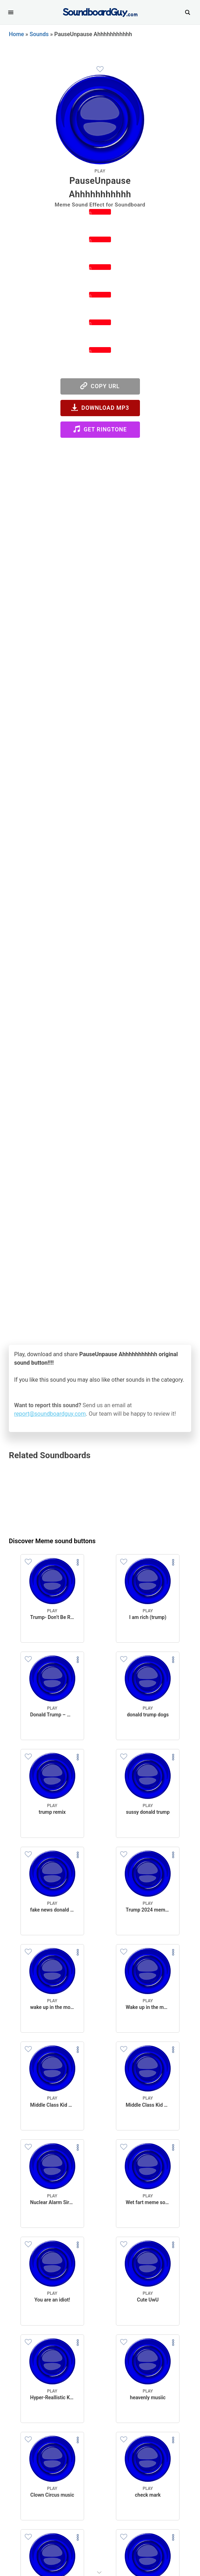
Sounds (39, 34)
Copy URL (100, 386)
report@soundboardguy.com (50, 1413)
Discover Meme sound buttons (52, 1541)
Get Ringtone (100, 429)
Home (16, 34)
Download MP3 (100, 407)
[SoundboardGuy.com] (100, 11)
